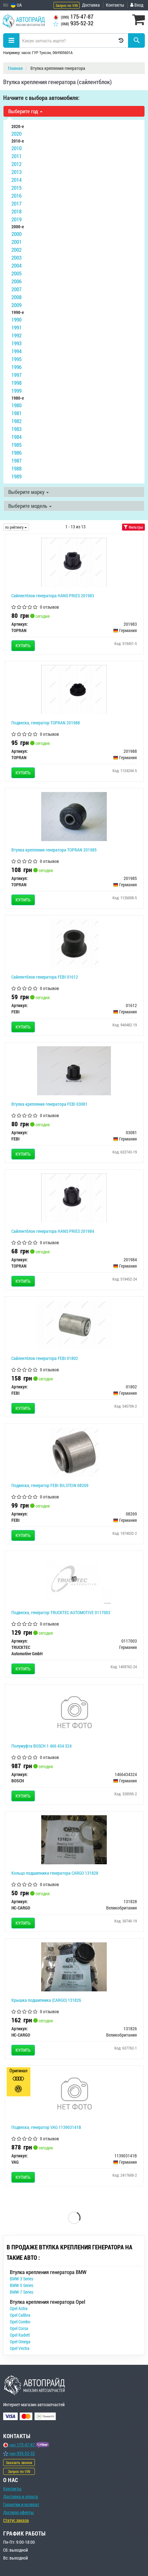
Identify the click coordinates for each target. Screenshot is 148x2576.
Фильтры (133, 527)
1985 (16, 444)
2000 (16, 233)
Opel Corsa (19, 2328)
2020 (16, 133)
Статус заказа (16, 2520)
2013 (16, 171)
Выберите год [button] (25, 111)
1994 (16, 351)
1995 (16, 359)
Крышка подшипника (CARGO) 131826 (46, 2000)
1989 (16, 476)
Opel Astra (19, 2308)
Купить (23, 645)
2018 (16, 211)
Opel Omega (20, 2342)
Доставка (91, 5)
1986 (16, 452)
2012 (16, 164)
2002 (16, 249)
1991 (16, 327)
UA (16, 5)
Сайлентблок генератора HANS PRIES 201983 (52, 596)
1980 (16, 405)
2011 (16, 156)
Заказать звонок (19, 2462)
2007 (16, 289)
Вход (136, 5)
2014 (16, 179)
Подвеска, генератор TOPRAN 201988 (45, 723)
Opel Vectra (19, 2348)
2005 (16, 273)
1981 (16, 413)
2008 (16, 297)
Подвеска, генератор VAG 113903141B (46, 2127)
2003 (16, 257)
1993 (16, 343)
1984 (16, 436)
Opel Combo (20, 2322)
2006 (16, 281)
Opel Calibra (20, 2315)
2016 (16, 195)
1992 (16, 335)
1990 (16, 319)
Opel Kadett (20, 2335)
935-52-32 (73, 23)
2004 (16, 265)
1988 (16, 468)
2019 (16, 219)
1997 (16, 374)
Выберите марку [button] (28, 491)
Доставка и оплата (20, 2496)
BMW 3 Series (21, 2279)
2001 (16, 241)
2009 (16, 305)
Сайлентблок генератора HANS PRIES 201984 (52, 1231)
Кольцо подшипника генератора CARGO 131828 (54, 1873)
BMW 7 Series (21, 2292)
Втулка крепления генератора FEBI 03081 (49, 1104)
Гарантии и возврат (21, 2504)
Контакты (115, 5)
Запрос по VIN (66, 5)
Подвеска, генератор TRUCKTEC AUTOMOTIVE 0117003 (60, 1612)
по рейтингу (16, 527)
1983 (16, 429)
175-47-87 (73, 16)
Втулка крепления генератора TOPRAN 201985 (54, 850)
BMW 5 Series (21, 2285)
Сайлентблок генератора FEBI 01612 (44, 977)
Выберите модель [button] (30, 505)
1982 (16, 421)
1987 (16, 460)
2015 (16, 187)
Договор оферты (18, 2512)
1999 (16, 390)
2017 (16, 203)
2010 (16, 148)
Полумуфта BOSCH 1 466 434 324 (41, 1746)
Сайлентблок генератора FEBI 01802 (44, 1358)
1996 (16, 367)
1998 (16, 382)
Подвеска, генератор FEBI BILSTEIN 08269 (49, 1485)
